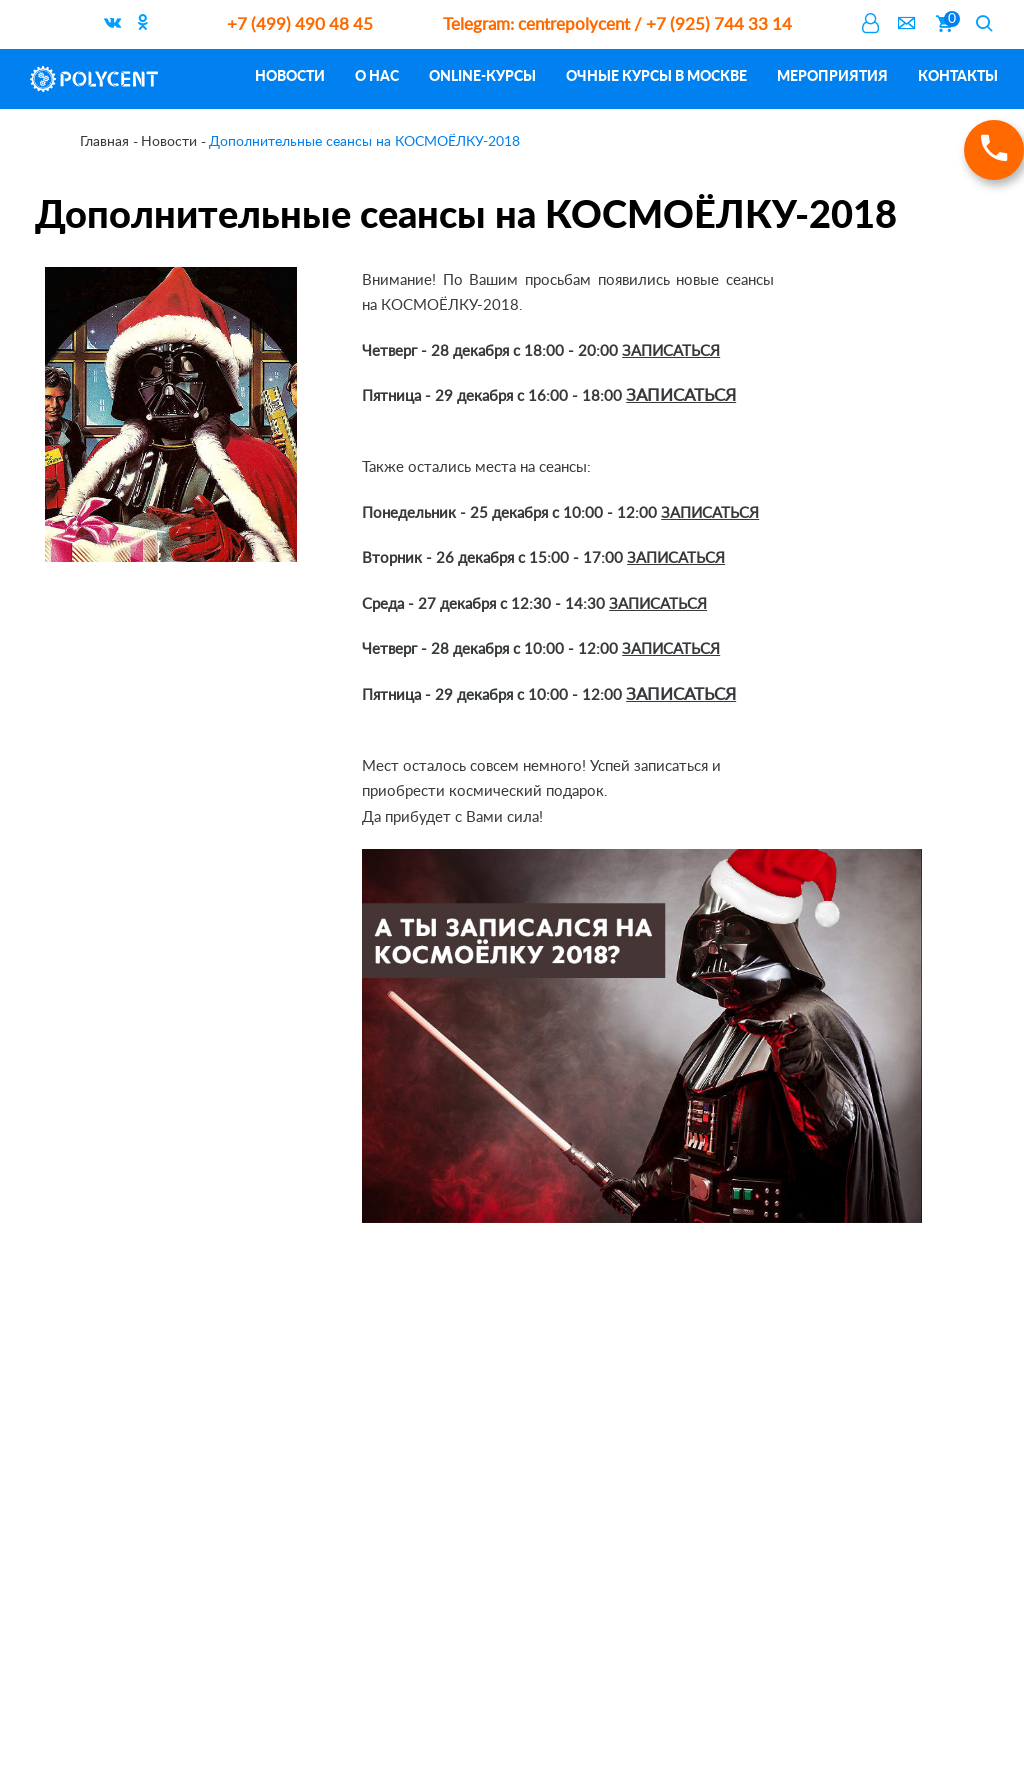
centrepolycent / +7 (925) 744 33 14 (617, 24)
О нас (377, 75)
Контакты (958, 75)
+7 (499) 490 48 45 (300, 24)
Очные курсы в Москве (656, 75)
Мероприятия (832, 75)
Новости (290, 75)
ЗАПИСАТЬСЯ (671, 351)
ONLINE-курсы (482, 75)
